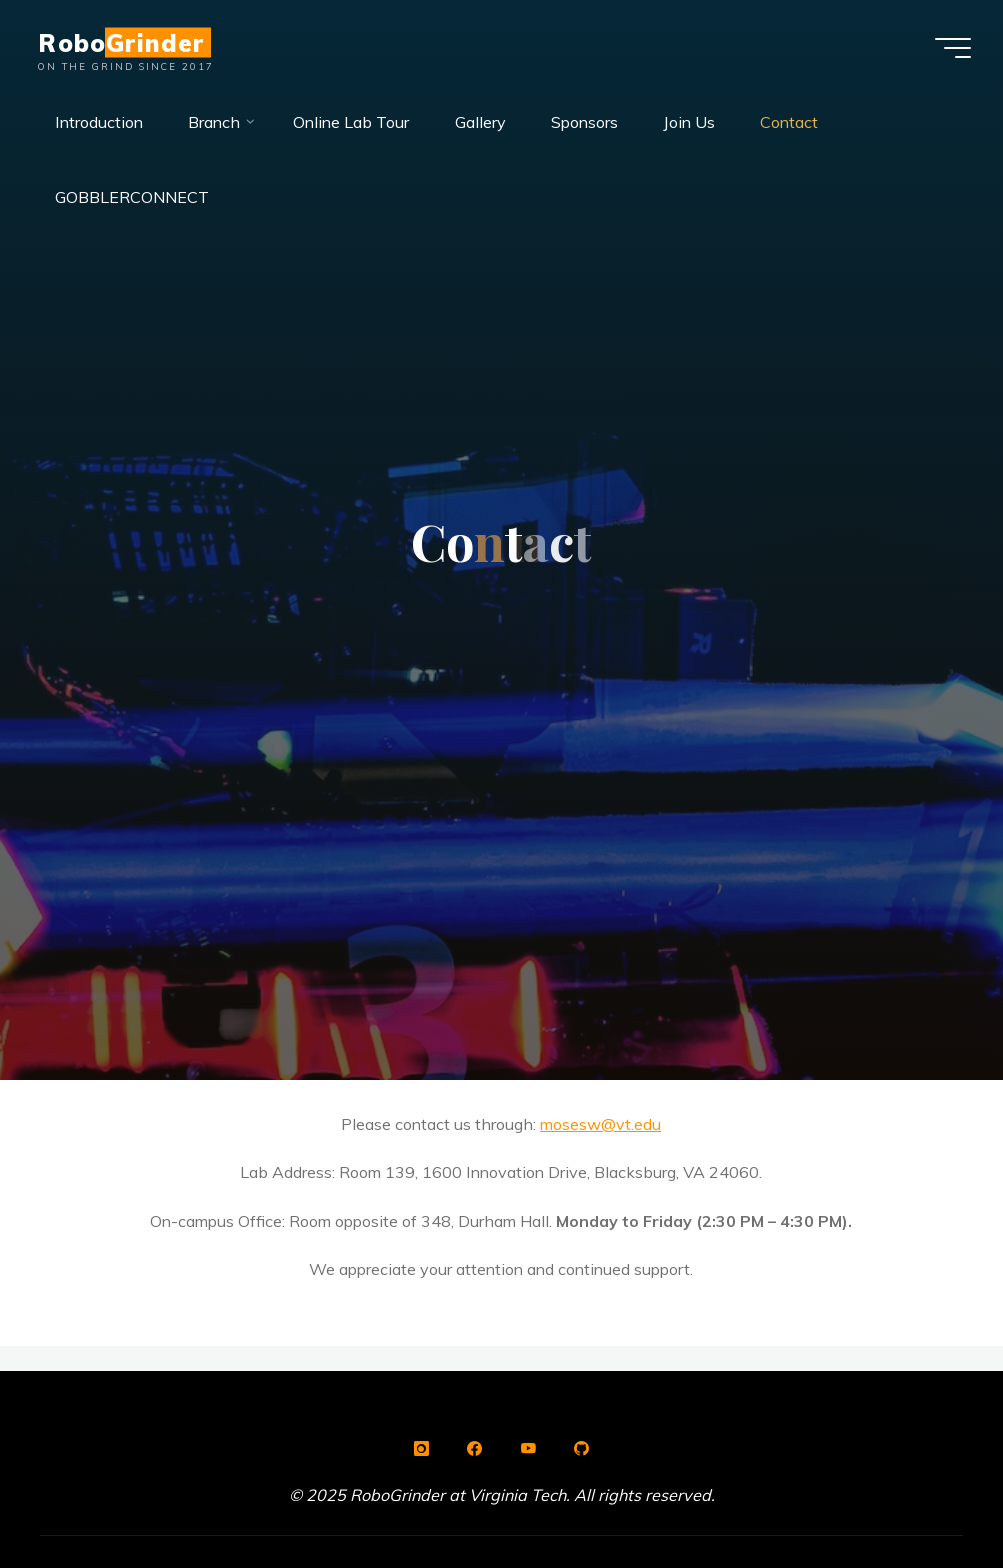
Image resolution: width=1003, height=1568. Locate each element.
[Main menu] (953, 48)
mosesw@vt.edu (601, 1124)
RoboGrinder (121, 42)
